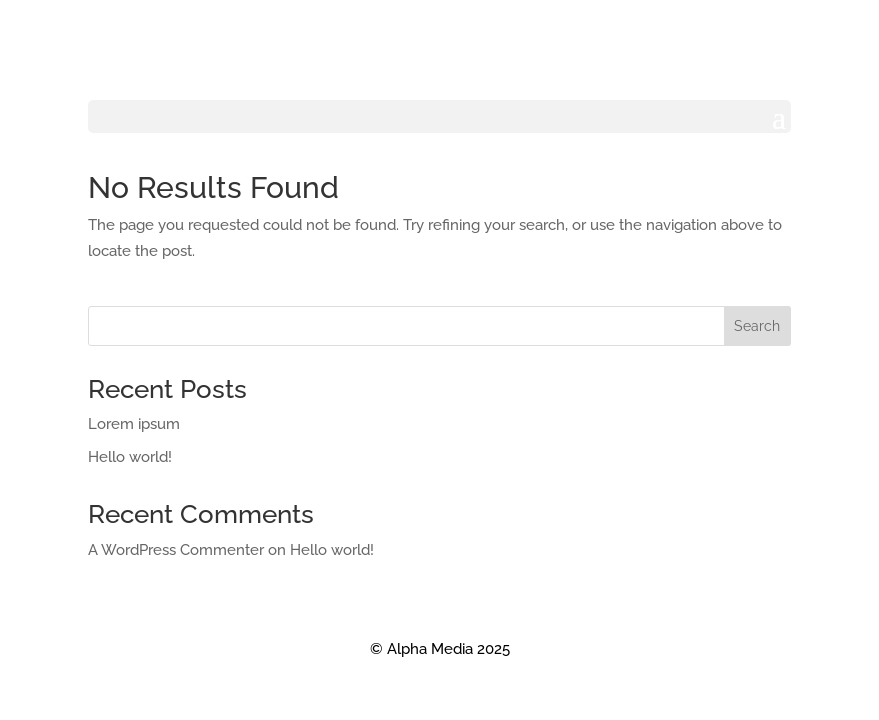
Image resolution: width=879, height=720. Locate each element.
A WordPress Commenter (176, 550)
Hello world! (130, 457)
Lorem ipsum (134, 424)
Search (757, 326)
